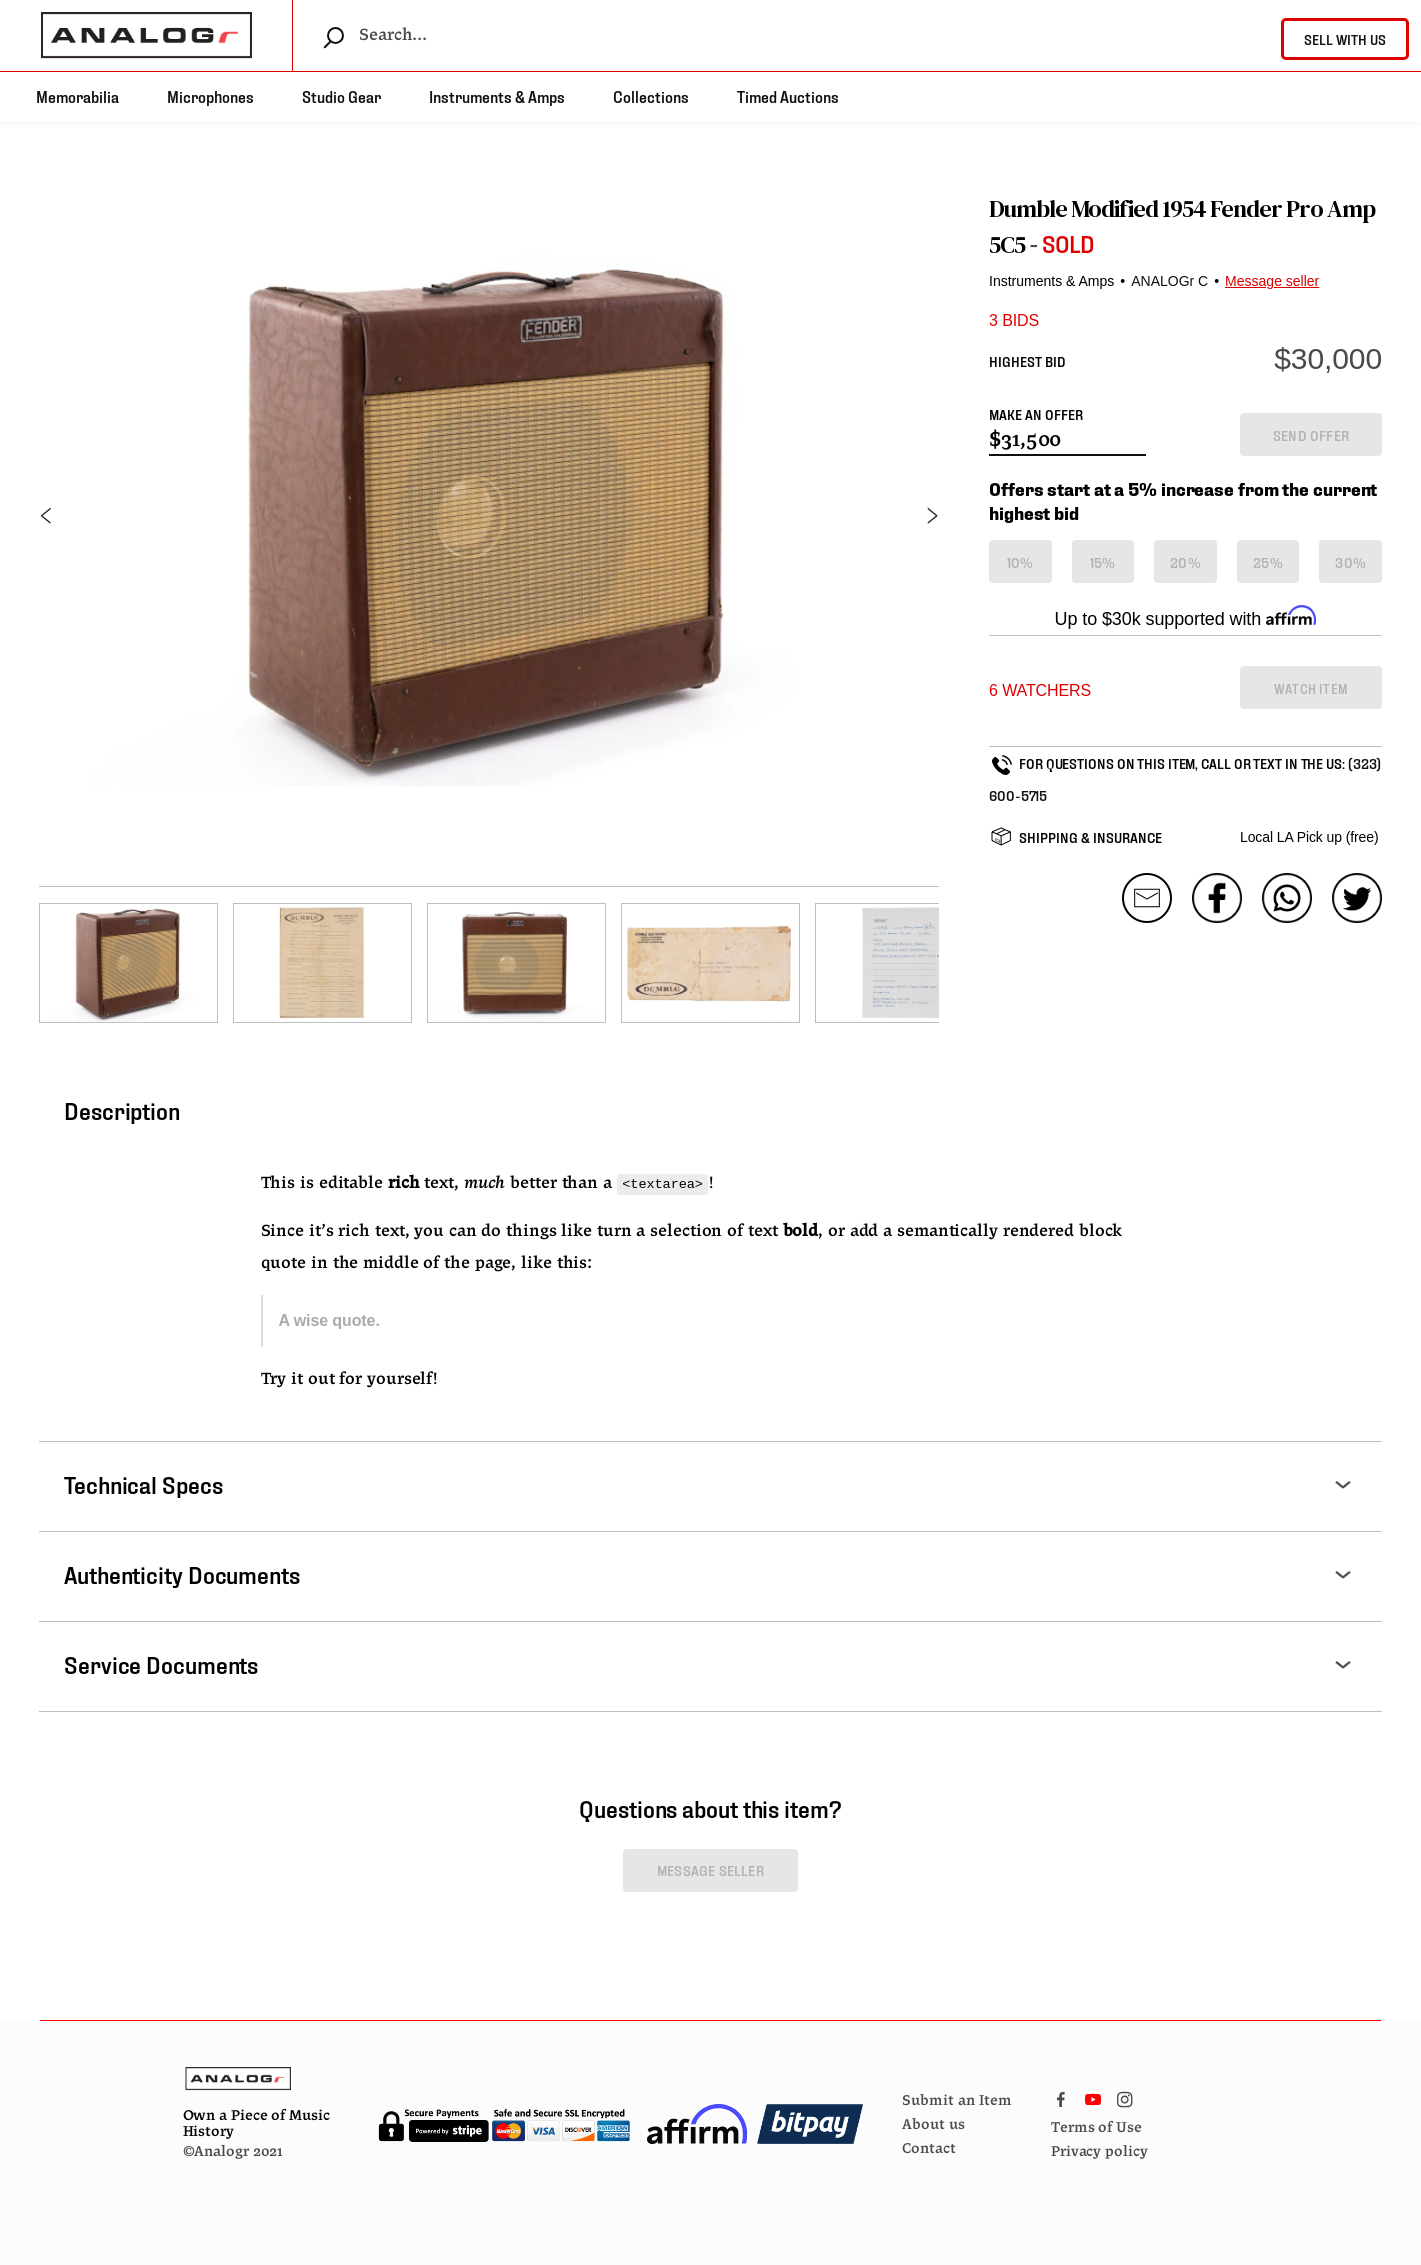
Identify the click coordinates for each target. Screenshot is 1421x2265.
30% (1350, 561)
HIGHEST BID (1027, 360)
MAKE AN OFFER (1036, 413)
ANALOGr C (1169, 281)
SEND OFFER (1311, 434)
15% (1103, 561)
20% (1185, 561)
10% (1020, 561)
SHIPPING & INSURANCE (1090, 836)
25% (1268, 561)
